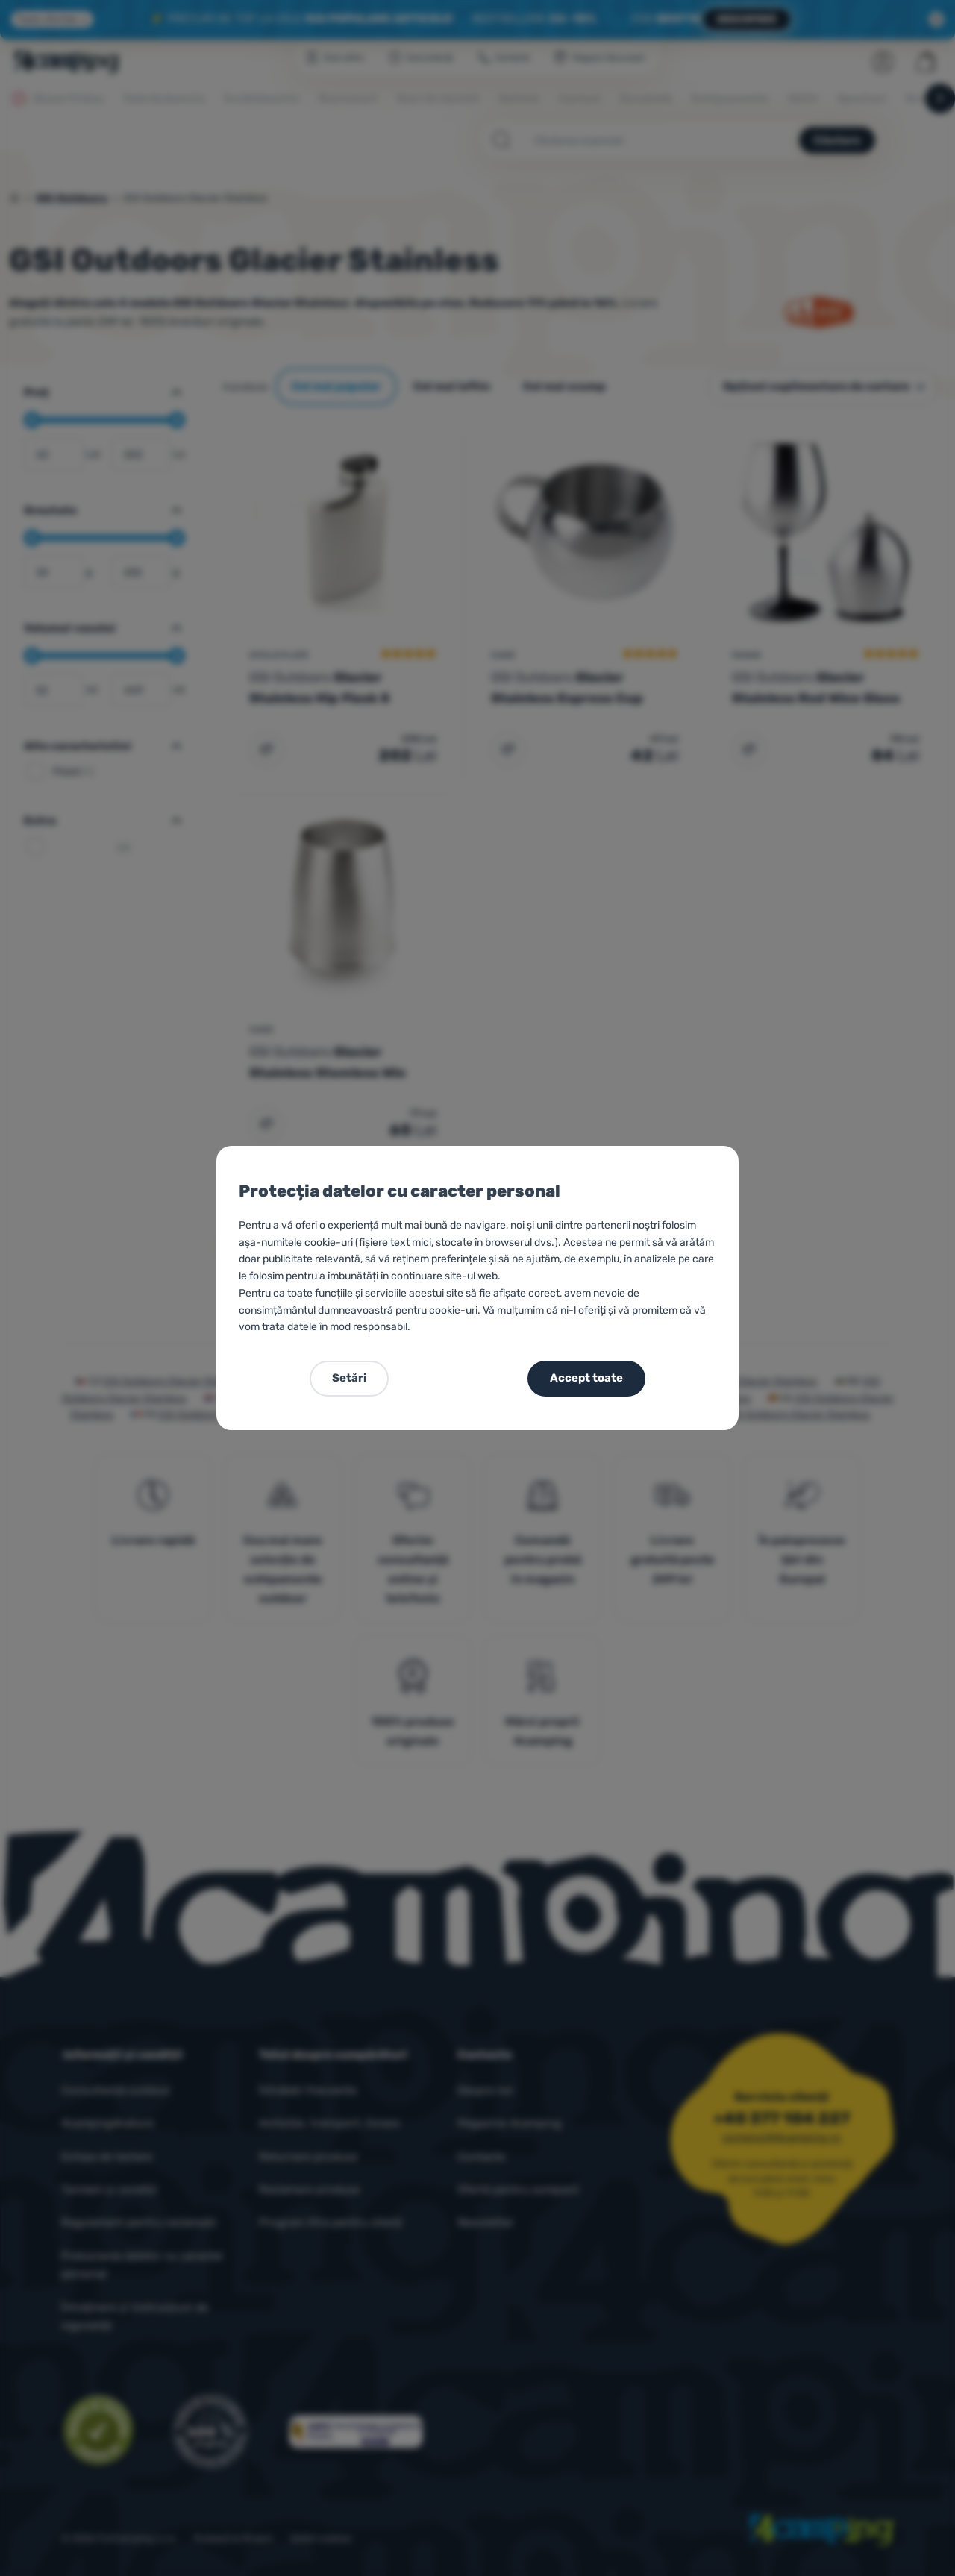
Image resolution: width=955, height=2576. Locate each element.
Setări (349, 1378)
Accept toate (586, 1378)
